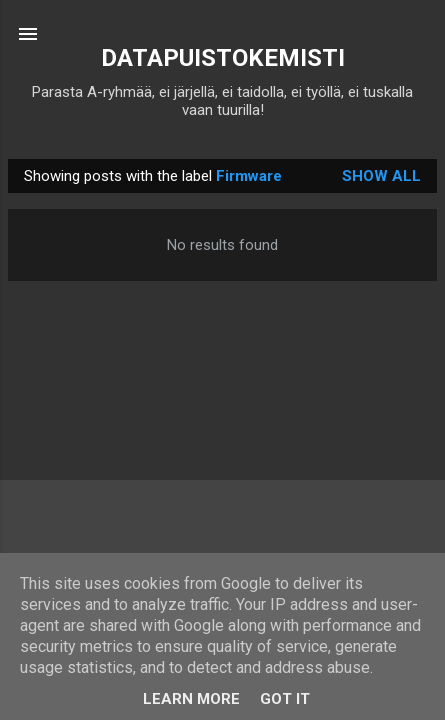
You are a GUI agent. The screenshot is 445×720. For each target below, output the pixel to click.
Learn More (191, 699)
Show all (381, 176)
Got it (285, 699)
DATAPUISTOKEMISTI (223, 58)
